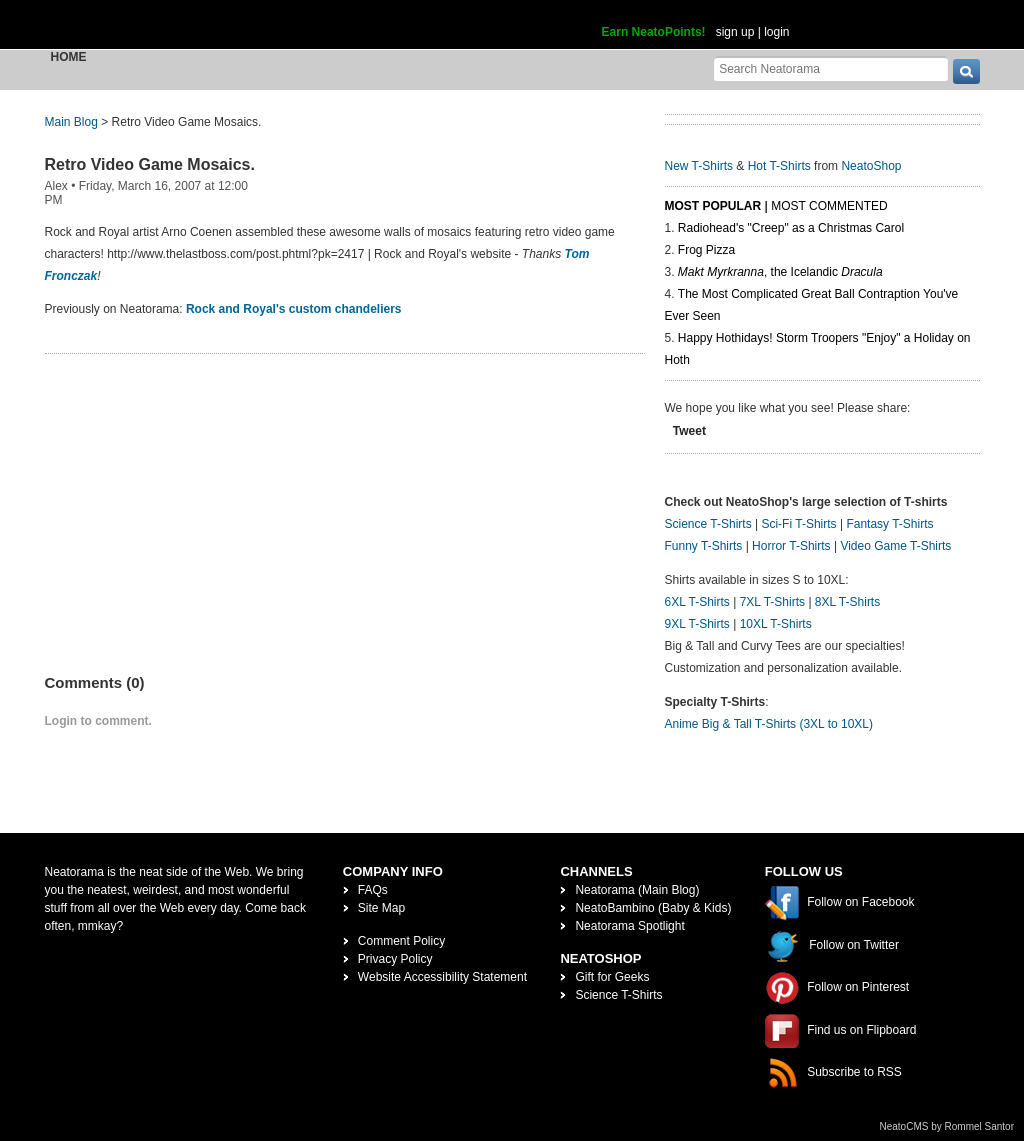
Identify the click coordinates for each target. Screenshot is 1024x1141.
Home (69, 57)
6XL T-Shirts (697, 602)
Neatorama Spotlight (629, 926)
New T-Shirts (699, 166)
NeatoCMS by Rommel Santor (947, 1126)
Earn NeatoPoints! (654, 32)
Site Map (381, 908)
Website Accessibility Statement (442, 977)
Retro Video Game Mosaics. (150, 164)
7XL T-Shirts (772, 602)
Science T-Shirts (708, 524)
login (776, 32)
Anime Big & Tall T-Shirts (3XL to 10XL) (769, 724)
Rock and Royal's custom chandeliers (294, 309)
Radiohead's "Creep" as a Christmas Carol (791, 228)
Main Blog (71, 122)
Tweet (689, 431)
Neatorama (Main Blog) (637, 890)
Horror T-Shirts (791, 546)
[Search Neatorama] (831, 68)
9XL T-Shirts (697, 624)
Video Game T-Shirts (895, 546)
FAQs (373, 890)
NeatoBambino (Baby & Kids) (653, 908)
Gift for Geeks (612, 977)
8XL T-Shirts (847, 602)
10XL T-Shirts (776, 624)
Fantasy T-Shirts (889, 524)
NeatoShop (871, 166)
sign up (735, 32)
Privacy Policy (395, 959)
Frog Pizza (706, 250)
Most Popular (713, 206)
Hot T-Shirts (779, 166)
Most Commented (829, 206)
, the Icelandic (780, 272)
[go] (966, 71)
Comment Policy (401, 941)
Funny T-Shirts (704, 546)
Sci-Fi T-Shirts (798, 524)
